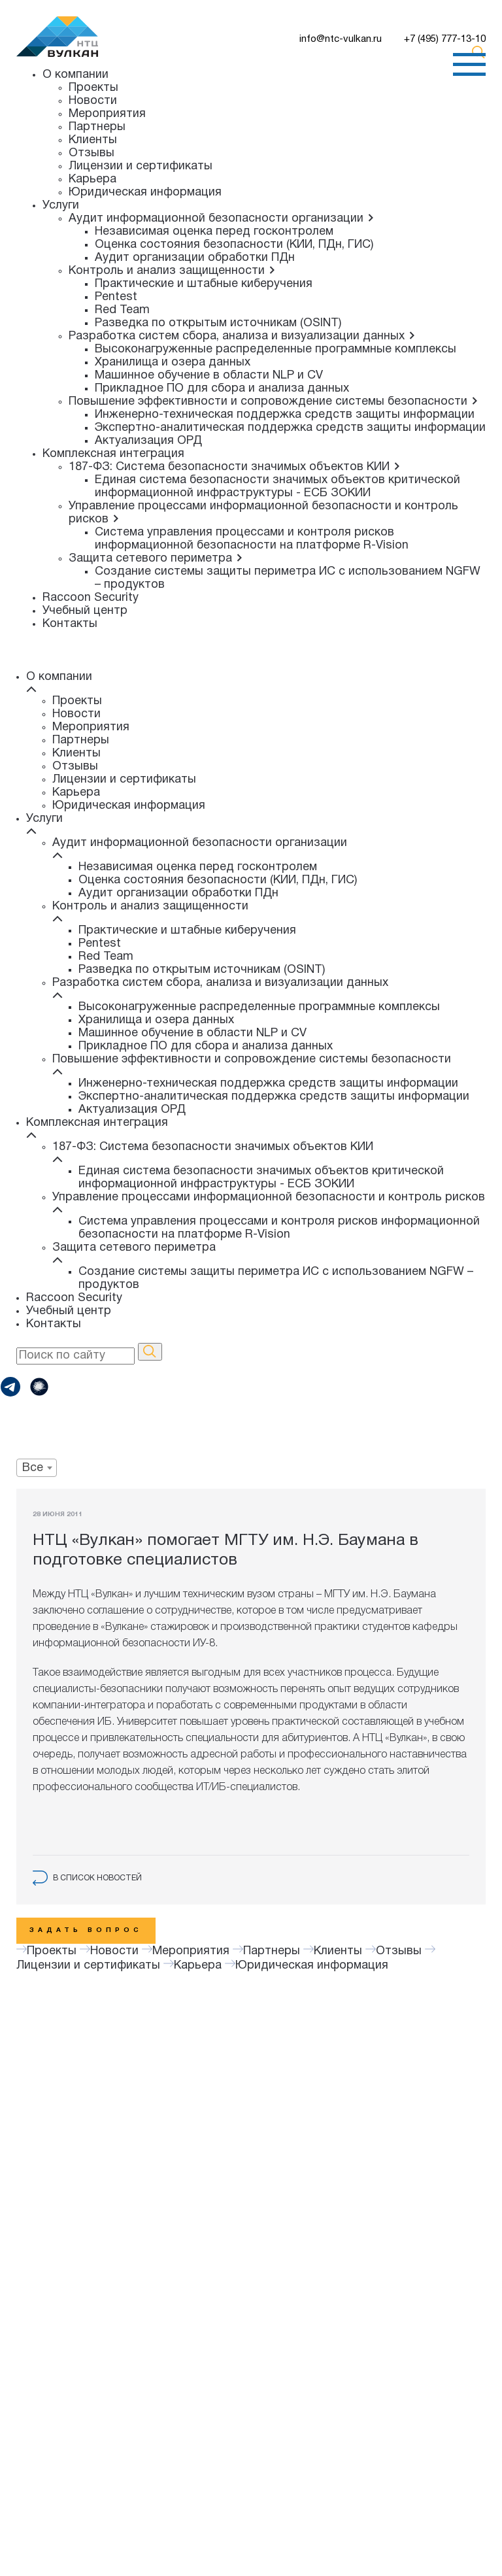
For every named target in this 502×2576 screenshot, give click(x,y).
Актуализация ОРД (148, 441)
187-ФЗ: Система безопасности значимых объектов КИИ (235, 467)
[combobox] (36, 1468)
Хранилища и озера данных (172, 362)
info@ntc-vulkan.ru (340, 39)
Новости (93, 101)
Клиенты (93, 140)
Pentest (116, 297)
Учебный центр (84, 611)
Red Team (122, 310)
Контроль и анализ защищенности (172, 271)
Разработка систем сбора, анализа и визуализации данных (242, 336)
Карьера (92, 179)
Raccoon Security (90, 597)
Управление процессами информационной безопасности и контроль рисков (268, 1197)
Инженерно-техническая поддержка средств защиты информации (285, 414)
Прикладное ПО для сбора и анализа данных (222, 388)
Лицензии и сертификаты (140, 166)
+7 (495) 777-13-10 (445, 39)
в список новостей (87, 1878)
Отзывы (91, 153)
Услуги (60, 205)
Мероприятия (107, 114)
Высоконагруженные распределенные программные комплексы (275, 349)
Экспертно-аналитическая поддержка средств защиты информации (290, 427)
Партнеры (97, 127)
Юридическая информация (145, 192)
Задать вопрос (85, 1930)
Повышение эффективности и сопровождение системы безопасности (273, 401)
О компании (75, 74)
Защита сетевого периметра (156, 558)
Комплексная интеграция (113, 454)
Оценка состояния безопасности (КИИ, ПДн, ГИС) (234, 244)
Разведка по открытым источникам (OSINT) (218, 323)
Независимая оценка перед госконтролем (214, 231)
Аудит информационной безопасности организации (222, 218)
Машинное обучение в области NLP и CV (209, 375)
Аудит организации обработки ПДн (195, 257)
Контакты (69, 624)
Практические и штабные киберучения (203, 284)
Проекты (93, 87)
